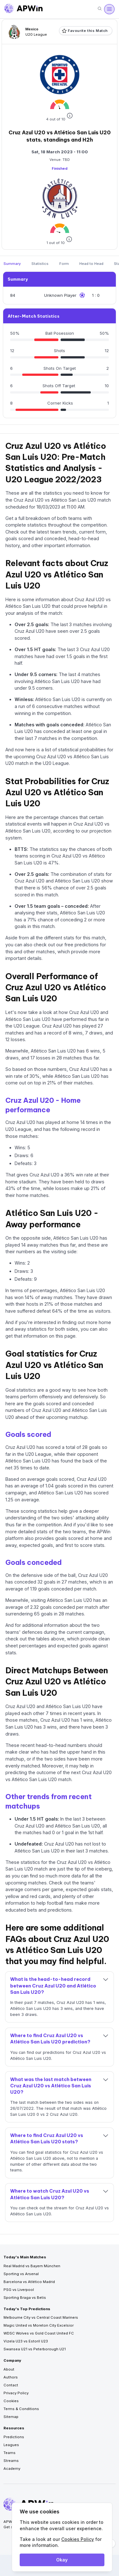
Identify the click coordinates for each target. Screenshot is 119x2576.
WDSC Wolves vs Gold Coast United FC (38, 2333)
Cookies (11, 2401)
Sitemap (10, 2416)
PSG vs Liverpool (18, 2289)
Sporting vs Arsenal (21, 2274)
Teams (9, 2453)
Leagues (11, 2445)
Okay (62, 2559)
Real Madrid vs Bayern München (31, 2266)
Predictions (13, 2437)
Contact (10, 2385)
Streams (11, 2460)
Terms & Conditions (21, 2409)
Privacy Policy (16, 2393)
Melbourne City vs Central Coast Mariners (40, 2317)
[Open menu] (109, 9)
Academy (11, 2468)
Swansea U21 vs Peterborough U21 (34, 2349)
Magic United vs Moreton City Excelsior (38, 2325)
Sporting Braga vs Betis (24, 2297)
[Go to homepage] (23, 9)
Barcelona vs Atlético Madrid (29, 2282)
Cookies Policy (77, 2539)
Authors (10, 2377)
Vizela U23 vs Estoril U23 (25, 2341)
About (8, 2369)
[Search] (99, 9)
